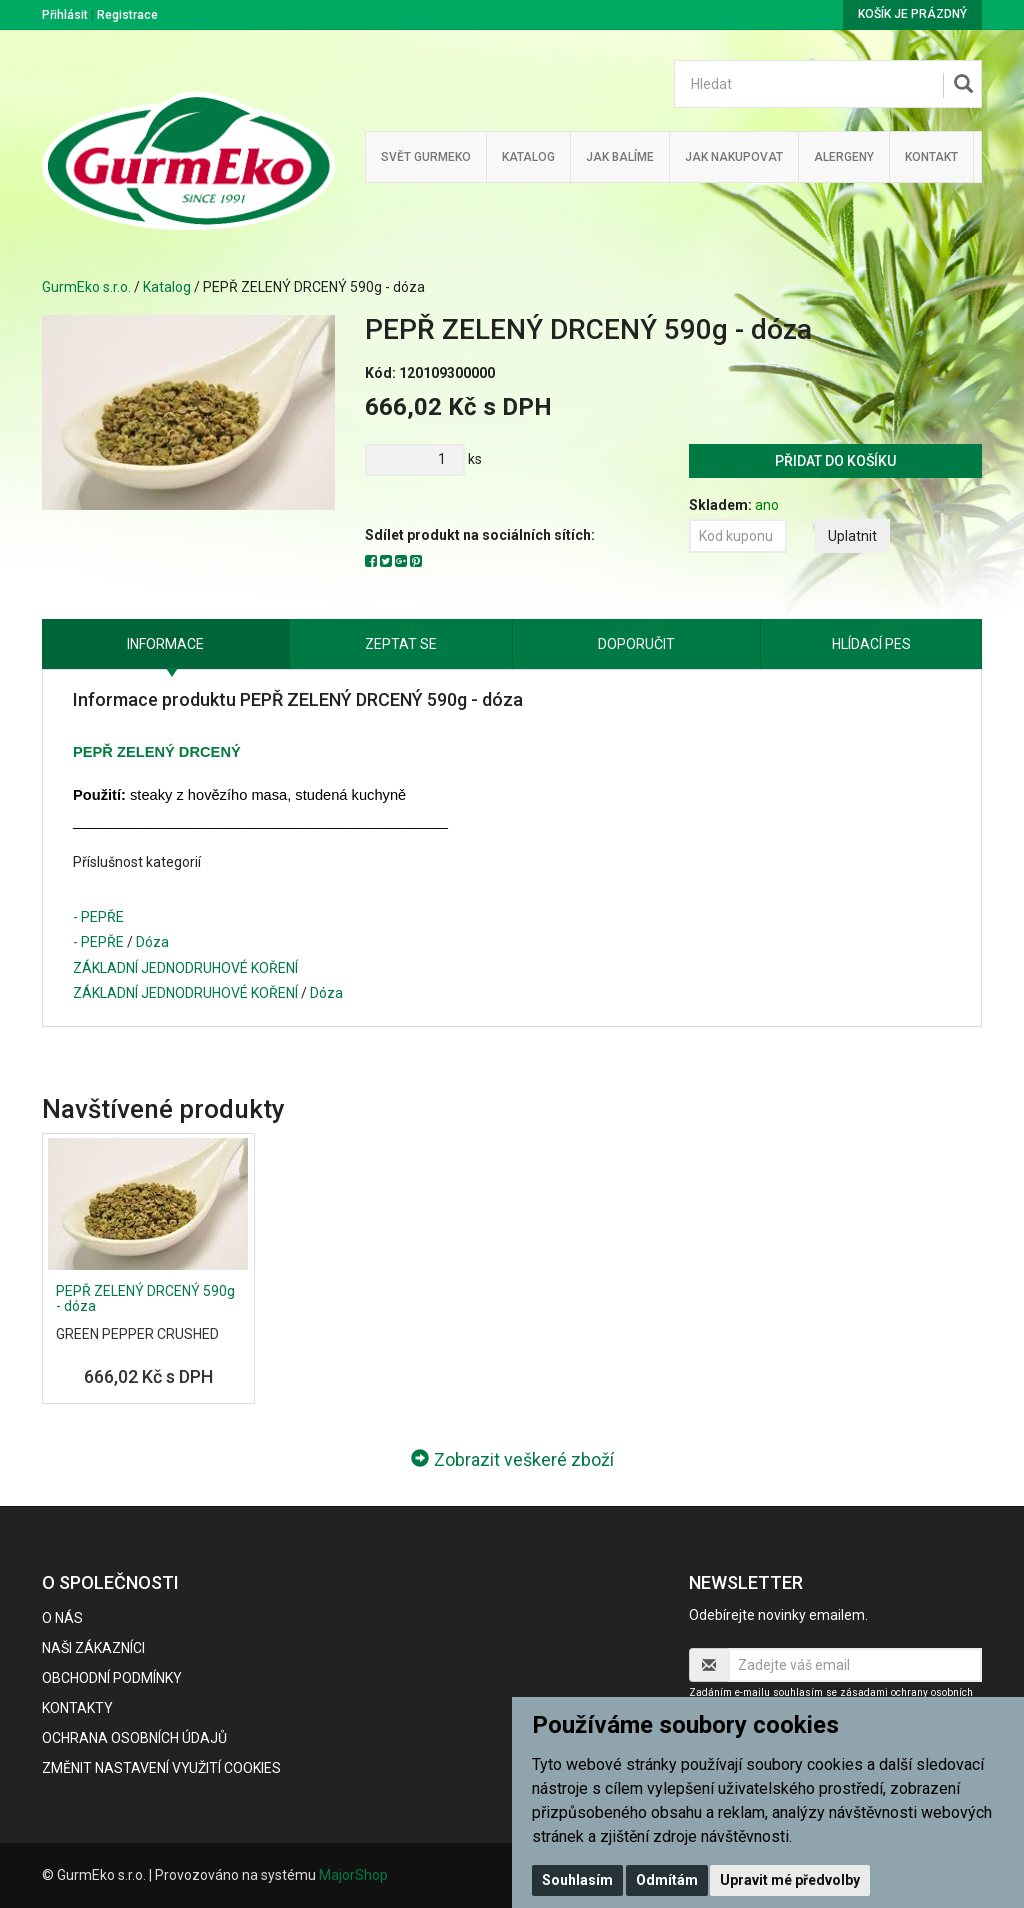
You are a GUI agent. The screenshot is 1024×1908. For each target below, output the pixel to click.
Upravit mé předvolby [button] (790, 1880)
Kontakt (931, 157)
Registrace (127, 15)
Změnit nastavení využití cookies (161, 1768)
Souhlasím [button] (577, 1880)
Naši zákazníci (93, 1648)
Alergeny (844, 157)
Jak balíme (620, 157)
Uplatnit (852, 536)
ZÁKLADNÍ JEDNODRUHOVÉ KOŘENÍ (185, 968)
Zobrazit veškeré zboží (512, 1459)
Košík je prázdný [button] (912, 14)
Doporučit (636, 644)
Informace (165, 644)
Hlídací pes (871, 644)
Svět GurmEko (426, 157)
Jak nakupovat (734, 157)
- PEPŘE (98, 917)
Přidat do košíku (835, 461)
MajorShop (353, 1875)
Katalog (528, 157)
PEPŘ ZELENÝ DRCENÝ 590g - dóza (145, 1298)
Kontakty (77, 1708)
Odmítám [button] (667, 1880)
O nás (62, 1618)
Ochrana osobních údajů (134, 1738)
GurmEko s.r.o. (86, 287)
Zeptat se (401, 644)
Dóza (152, 942)
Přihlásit (65, 15)
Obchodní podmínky (112, 1678)
